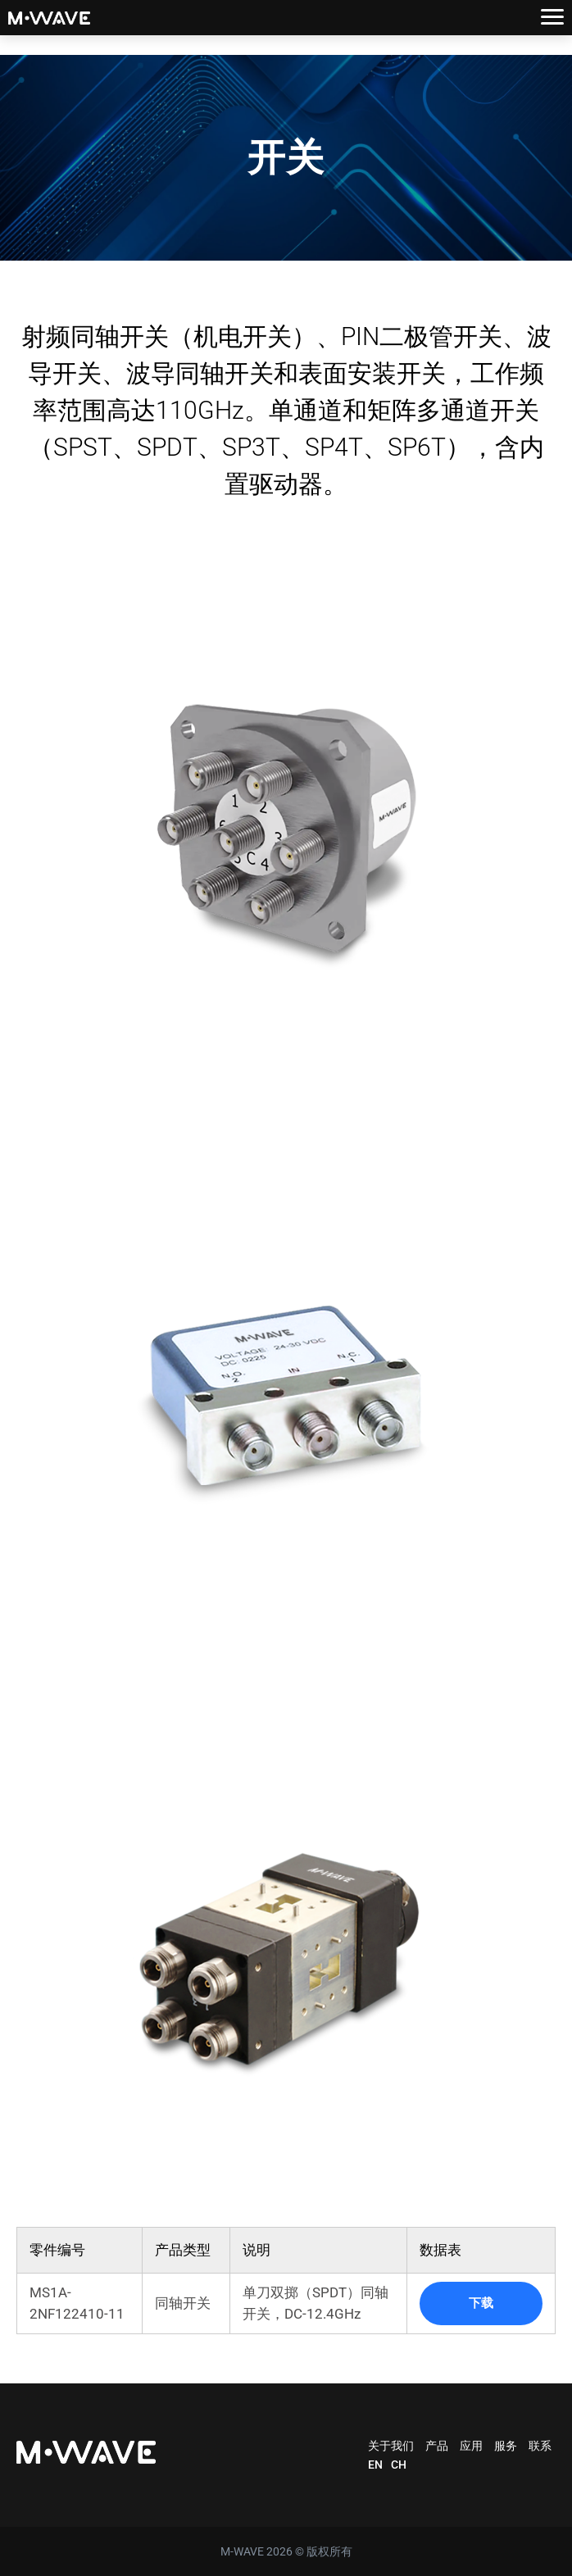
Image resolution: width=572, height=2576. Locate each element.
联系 (540, 2445)
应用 (471, 2445)
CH (398, 2464)
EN (375, 2464)
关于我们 (391, 2445)
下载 (481, 2303)
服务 (505, 2445)
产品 (436, 2445)
